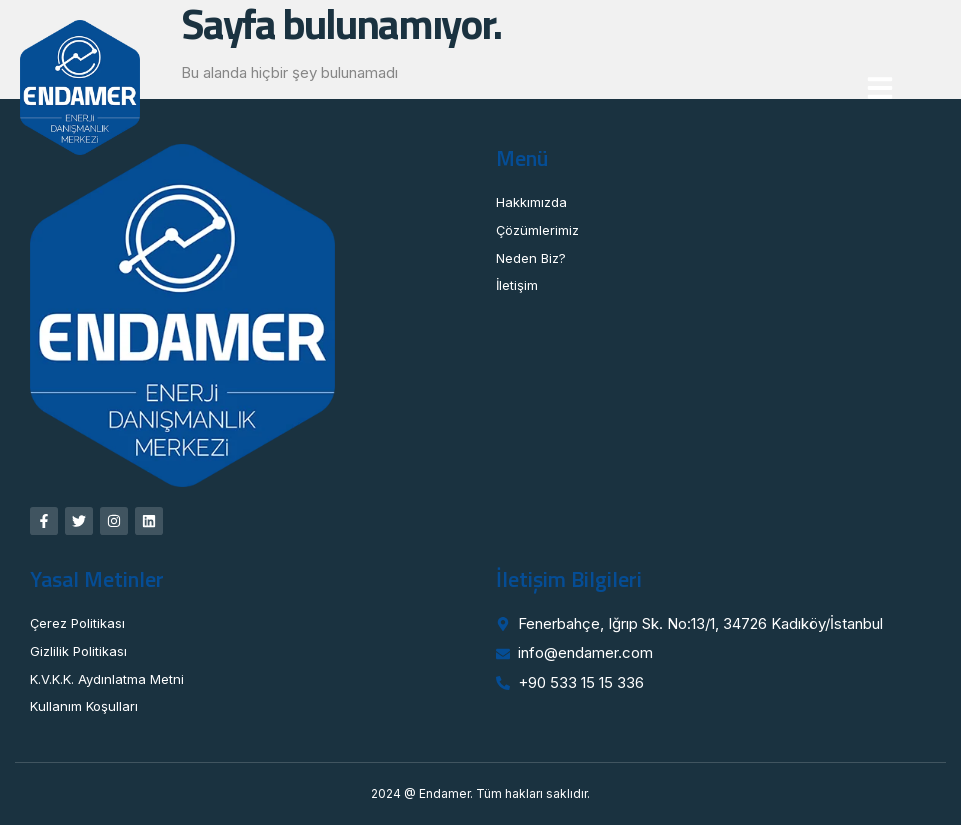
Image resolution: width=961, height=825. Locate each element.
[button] (880, 88)
